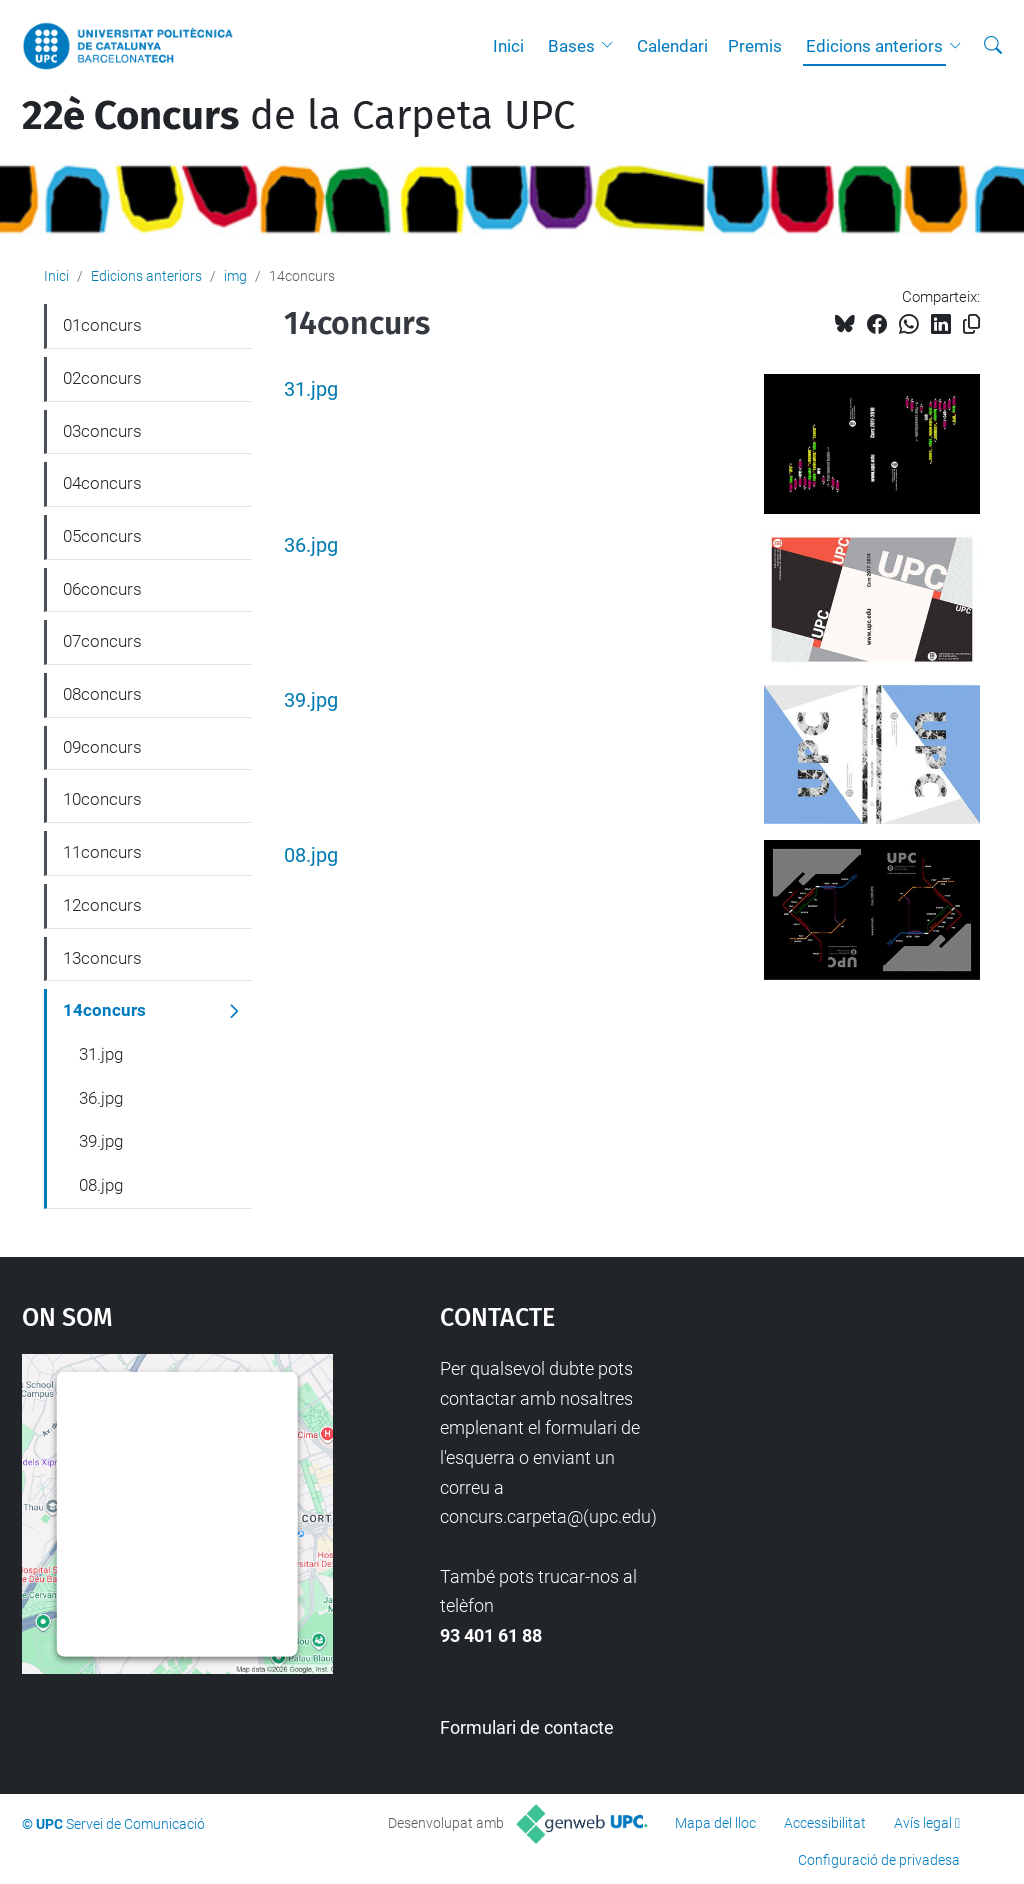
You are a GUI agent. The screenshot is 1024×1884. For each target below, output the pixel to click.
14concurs (104, 1010)
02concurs (102, 378)
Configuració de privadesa (879, 1860)
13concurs (102, 958)
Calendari (672, 46)
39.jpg (311, 700)
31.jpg (311, 389)
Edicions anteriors (874, 46)
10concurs (102, 799)
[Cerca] (993, 46)
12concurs (102, 905)
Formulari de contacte (527, 1727)
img (235, 276)
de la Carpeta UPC (298, 116)
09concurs (102, 747)
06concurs (102, 589)
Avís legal (923, 1823)
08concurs (102, 694)
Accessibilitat (825, 1823)
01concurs (102, 325)
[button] (612, 46)
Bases (571, 46)
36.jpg (311, 545)
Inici (508, 46)
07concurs (102, 641)
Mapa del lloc (715, 1823)
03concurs (102, 431)
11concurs (102, 852)
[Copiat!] (971, 324)
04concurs (102, 483)
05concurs (102, 536)
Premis (755, 46)
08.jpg (311, 855)
